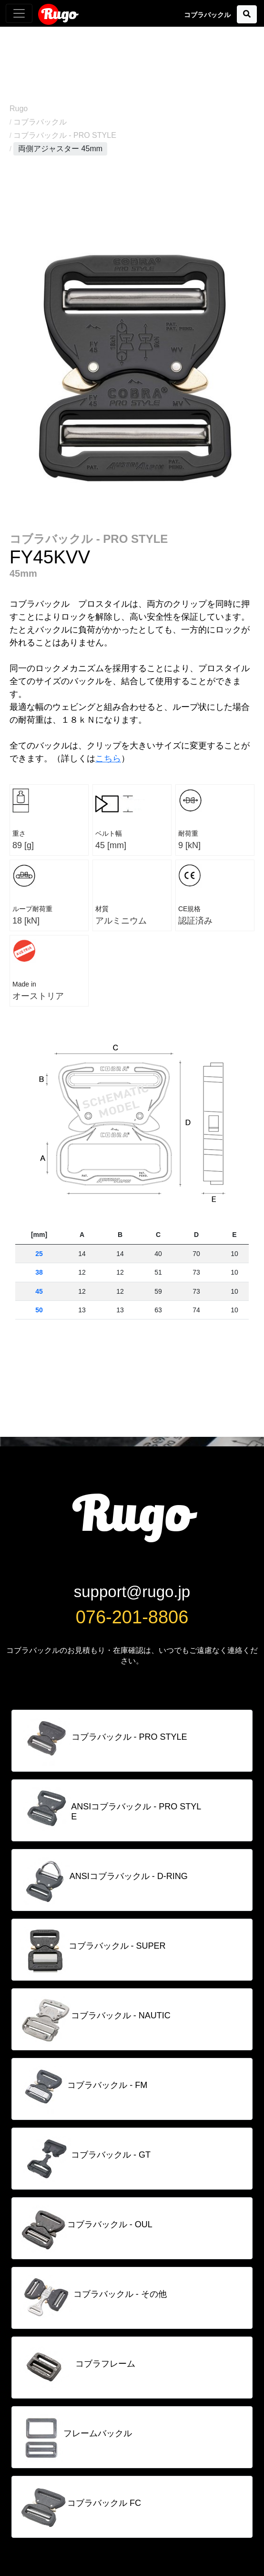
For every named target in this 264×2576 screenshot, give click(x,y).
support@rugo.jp (132, 1591)
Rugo (59, 14)
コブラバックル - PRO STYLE (64, 135)
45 (39, 1291)
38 (39, 1272)
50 (39, 1310)
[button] (247, 14)
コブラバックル (40, 122)
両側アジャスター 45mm (60, 149)
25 (39, 1253)
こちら (108, 758)
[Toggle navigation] (19, 13)
